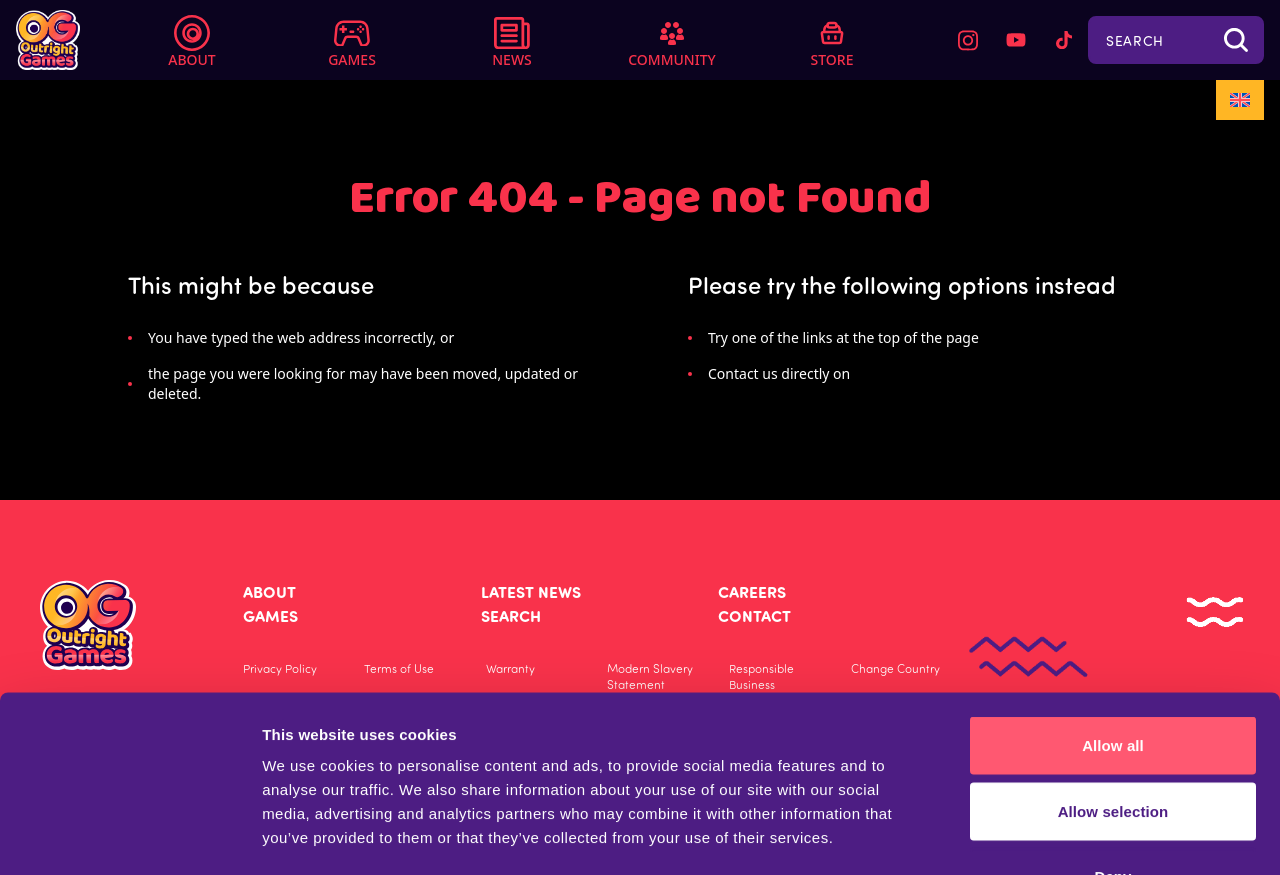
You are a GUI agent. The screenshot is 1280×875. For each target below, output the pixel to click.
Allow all (1113, 612)
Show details (1172, 835)
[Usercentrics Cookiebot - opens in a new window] (129, 836)
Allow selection (1113, 678)
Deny (1112, 743)
